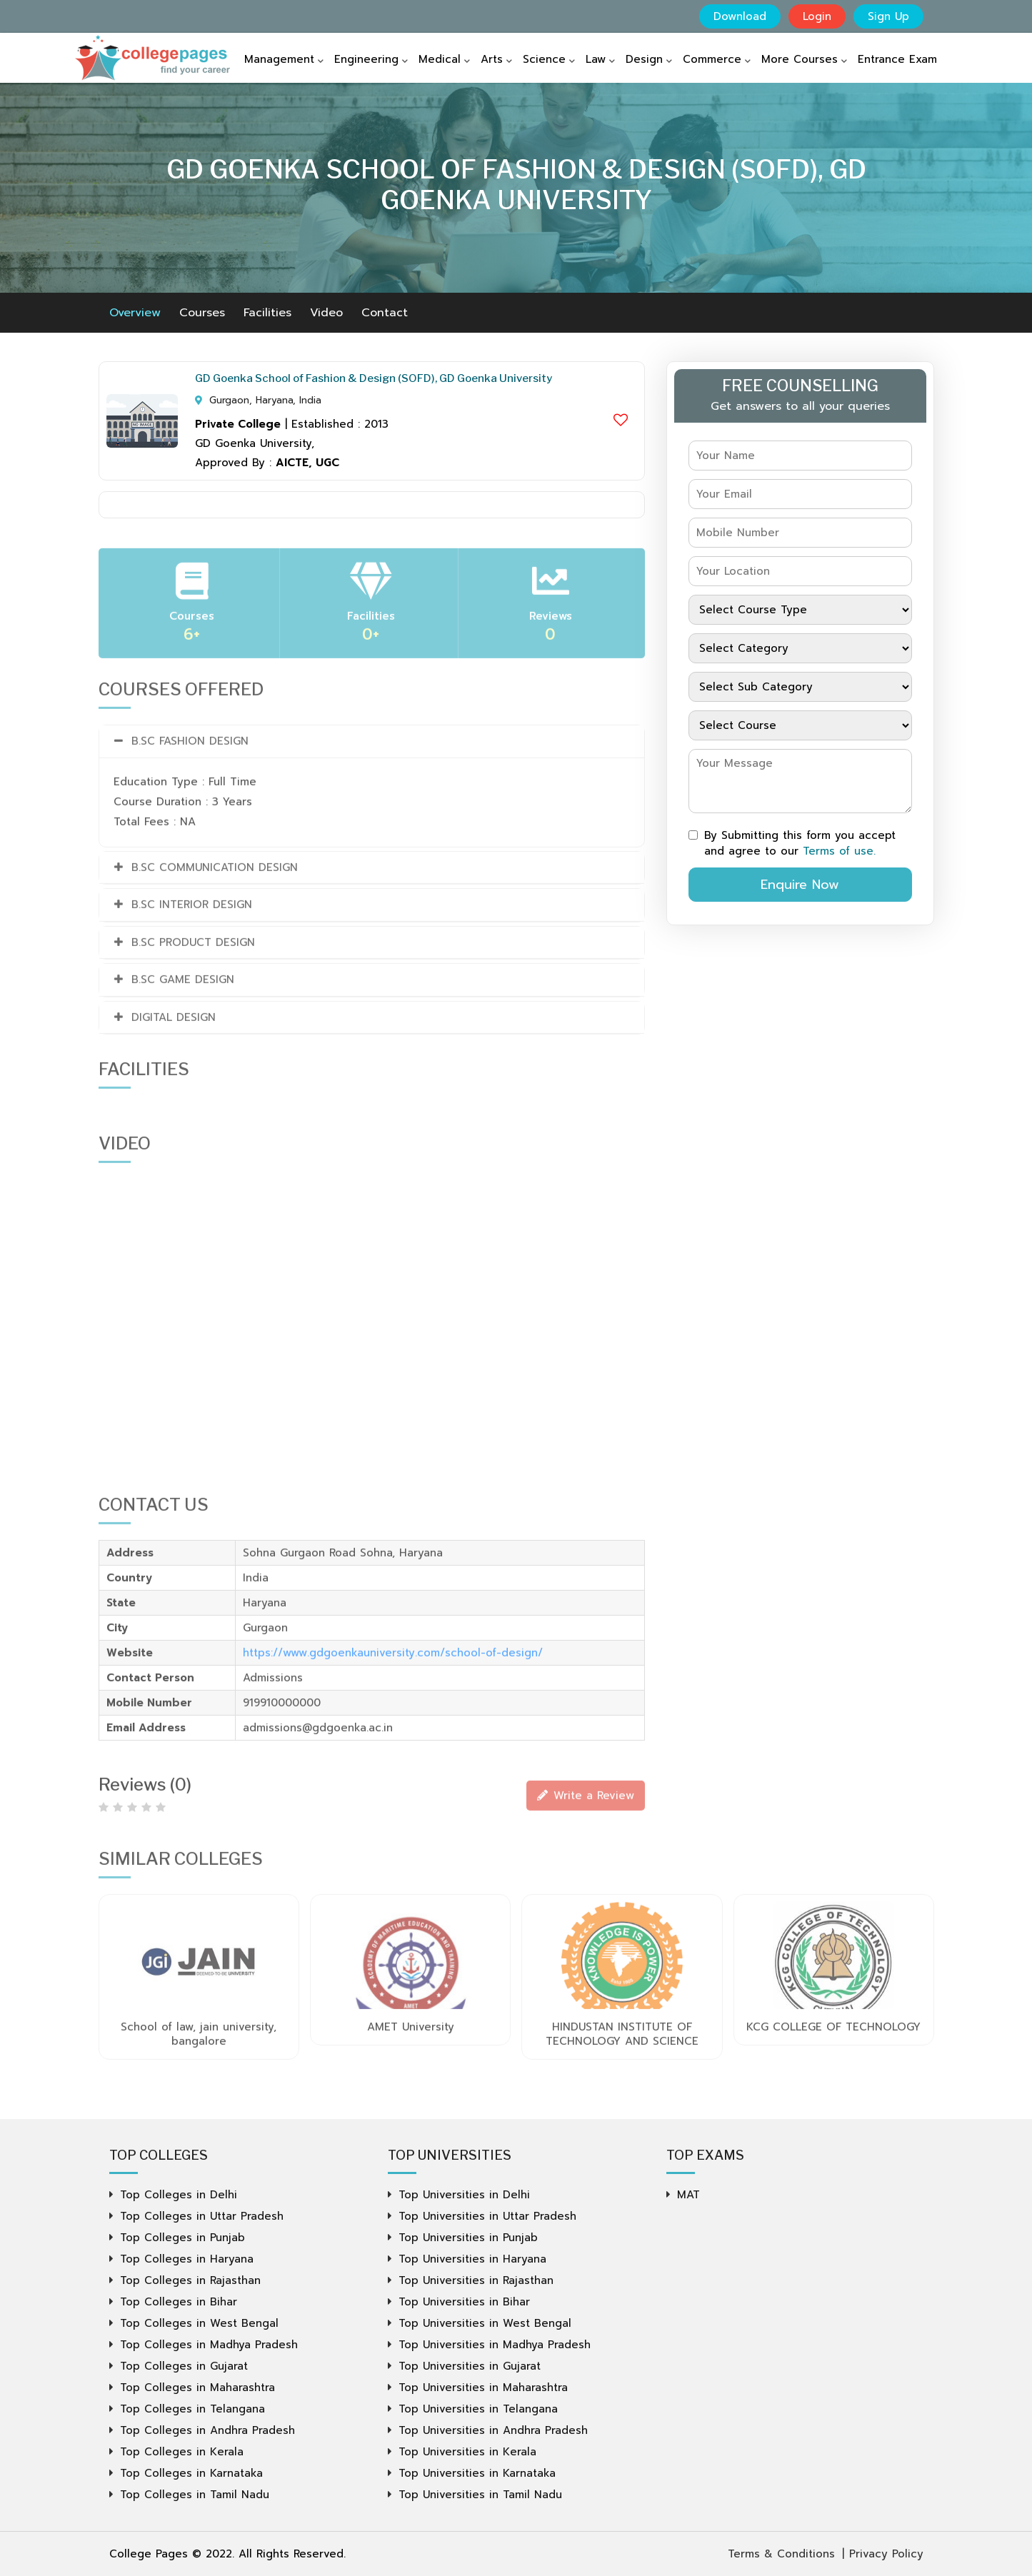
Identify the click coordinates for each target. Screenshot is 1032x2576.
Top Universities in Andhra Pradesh (493, 2430)
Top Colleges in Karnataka (191, 2473)
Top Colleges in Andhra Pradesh (207, 2430)
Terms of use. (839, 851)
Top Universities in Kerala (467, 2452)
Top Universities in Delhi (464, 2195)
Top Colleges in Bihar (178, 2302)
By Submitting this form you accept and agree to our (792, 843)
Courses (202, 312)
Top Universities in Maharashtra (483, 2387)
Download (739, 16)
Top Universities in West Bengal (485, 2323)
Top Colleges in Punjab (182, 2237)
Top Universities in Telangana (478, 2409)
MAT (688, 2195)
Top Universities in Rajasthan (476, 2280)
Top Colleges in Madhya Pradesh (209, 2345)
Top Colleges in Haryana (187, 2259)
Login (817, 16)
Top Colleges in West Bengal (199, 2323)
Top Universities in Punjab (468, 2237)
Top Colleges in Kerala (182, 2452)
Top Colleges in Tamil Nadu (194, 2494)
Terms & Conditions (781, 2554)
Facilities (267, 312)
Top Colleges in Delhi (178, 2195)
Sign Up (888, 16)
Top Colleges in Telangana (192, 2409)
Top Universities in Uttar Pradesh (487, 2216)
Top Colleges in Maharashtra (197, 2387)
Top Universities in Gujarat (470, 2366)
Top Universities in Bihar (464, 2302)
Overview (135, 312)
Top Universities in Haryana (472, 2259)
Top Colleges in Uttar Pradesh (202, 2216)
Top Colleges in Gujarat (184, 2366)
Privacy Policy (886, 2554)
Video (326, 312)
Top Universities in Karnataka (477, 2473)
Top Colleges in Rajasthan (190, 2280)
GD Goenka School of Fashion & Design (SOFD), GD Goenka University (373, 378)
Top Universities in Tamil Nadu (480, 2494)
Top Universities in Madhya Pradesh (495, 2345)
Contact (384, 312)
